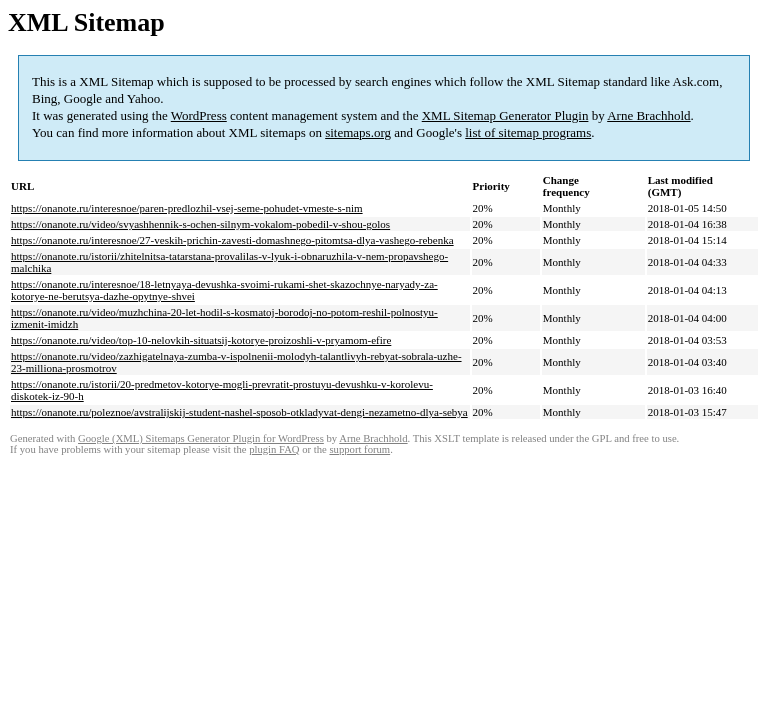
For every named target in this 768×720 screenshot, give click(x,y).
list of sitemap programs (528, 132)
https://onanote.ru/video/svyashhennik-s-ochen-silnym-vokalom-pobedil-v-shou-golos (200, 224)
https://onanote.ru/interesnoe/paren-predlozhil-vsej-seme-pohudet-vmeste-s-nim (187, 208)
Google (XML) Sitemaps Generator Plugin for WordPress (201, 438)
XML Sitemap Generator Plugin (505, 115)
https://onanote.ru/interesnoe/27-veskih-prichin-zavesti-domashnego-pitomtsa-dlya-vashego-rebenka (232, 240)
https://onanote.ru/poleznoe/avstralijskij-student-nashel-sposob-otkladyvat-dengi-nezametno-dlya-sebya (239, 412)
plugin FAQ (274, 449)
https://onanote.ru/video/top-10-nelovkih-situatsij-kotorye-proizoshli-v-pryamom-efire (201, 340)
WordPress (199, 115)
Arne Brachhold (648, 115)
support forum (359, 449)
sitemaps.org (358, 132)
